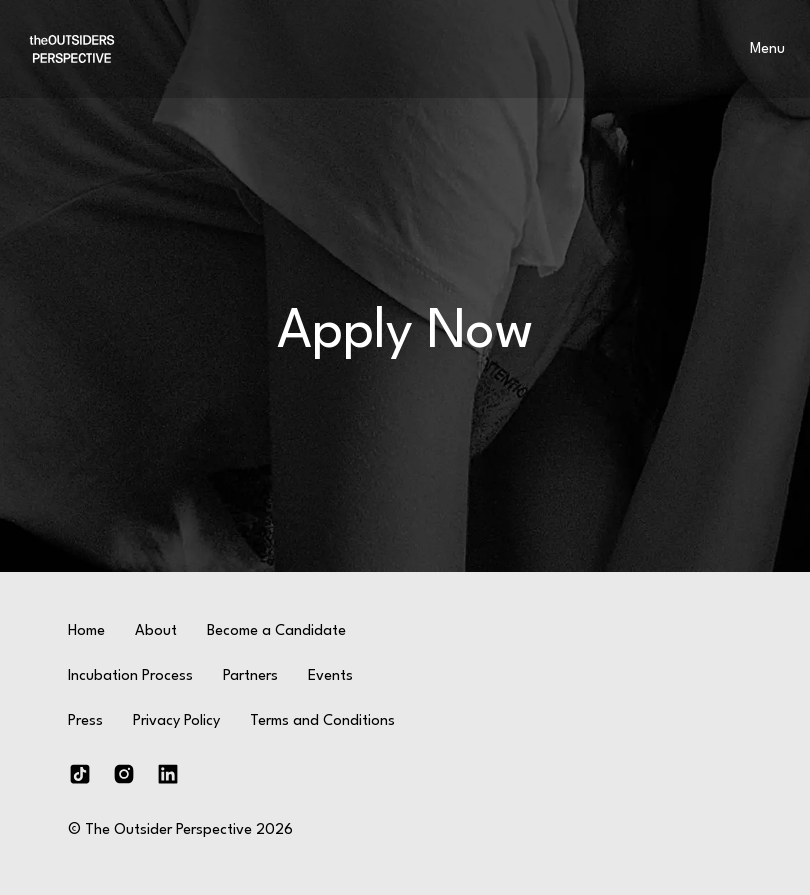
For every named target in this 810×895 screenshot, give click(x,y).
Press (85, 721)
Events (330, 676)
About (156, 631)
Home (86, 631)
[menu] (767, 49)
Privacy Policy (176, 721)
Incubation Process (130, 676)
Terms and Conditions (322, 721)
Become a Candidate (276, 631)
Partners (250, 676)
